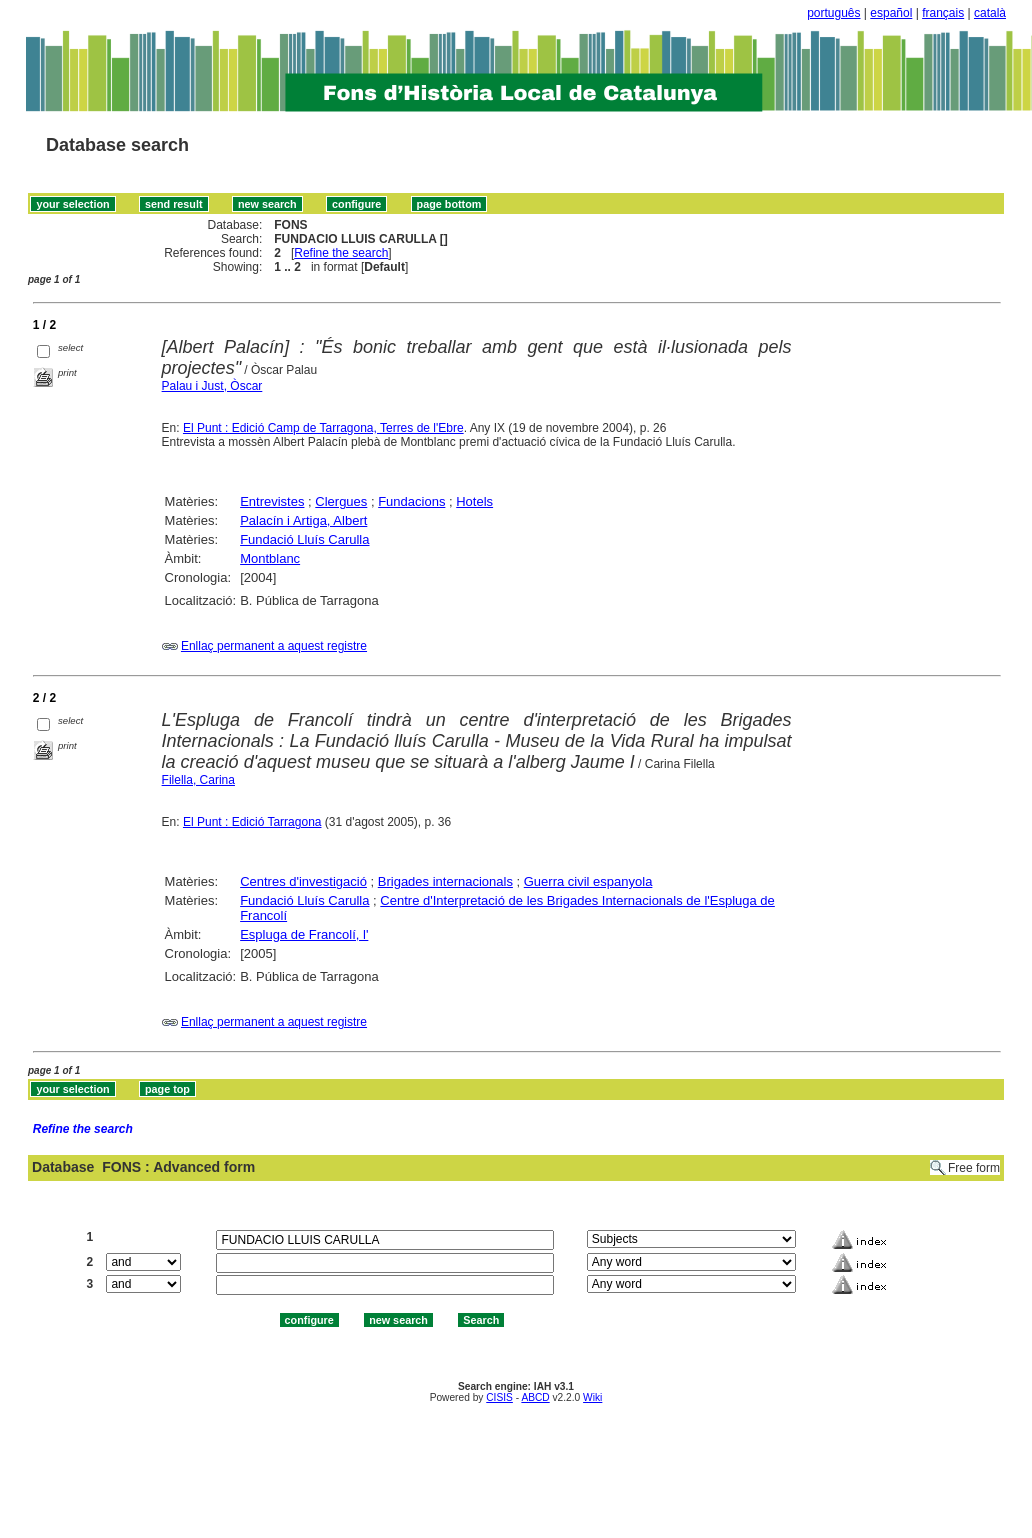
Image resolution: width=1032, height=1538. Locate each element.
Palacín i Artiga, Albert (303, 520)
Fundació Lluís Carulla (304, 539)
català (990, 13)
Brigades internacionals (445, 881)
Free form (974, 1168)
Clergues (341, 501)
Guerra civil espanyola (588, 881)
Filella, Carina (198, 780)
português (833, 13)
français (943, 13)
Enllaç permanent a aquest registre (274, 646)
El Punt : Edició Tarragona (252, 822)
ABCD (535, 1397)
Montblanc (270, 558)
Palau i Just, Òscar (212, 386)
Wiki (592, 1397)
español (891, 13)
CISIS (499, 1397)
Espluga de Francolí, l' (304, 934)
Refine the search (341, 253)
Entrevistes (272, 501)
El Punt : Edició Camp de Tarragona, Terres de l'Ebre (323, 428)
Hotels (474, 501)
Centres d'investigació (303, 881)
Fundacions (411, 501)
